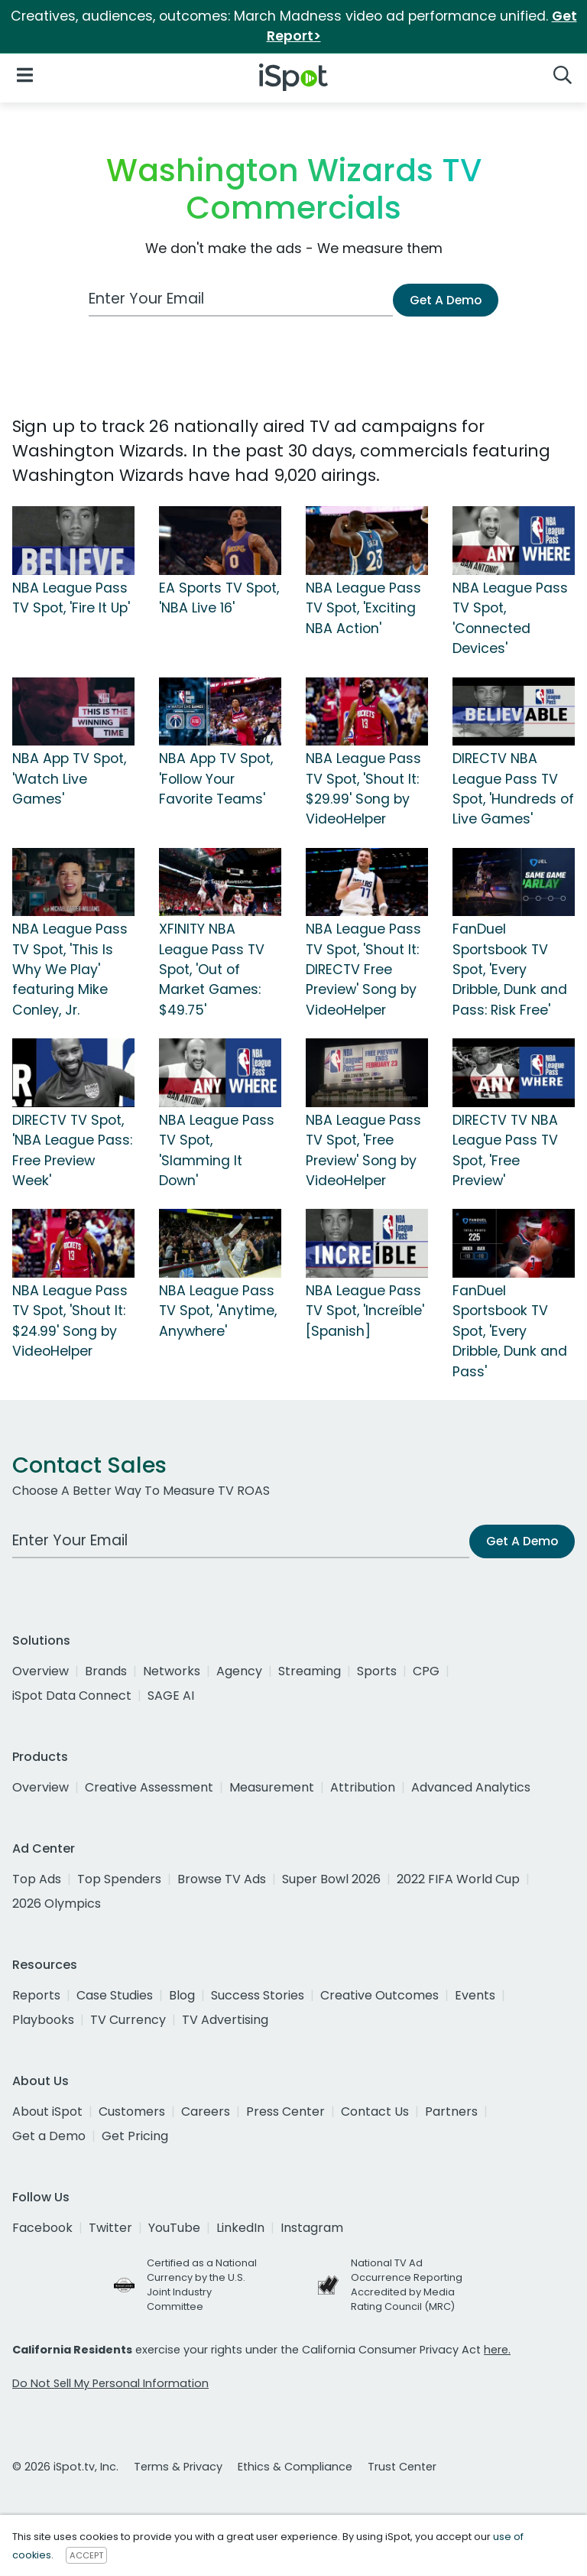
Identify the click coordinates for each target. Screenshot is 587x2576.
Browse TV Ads (221, 1879)
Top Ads (36, 1879)
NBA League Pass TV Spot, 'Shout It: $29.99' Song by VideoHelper (363, 788)
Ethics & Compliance (295, 2466)
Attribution (362, 1787)
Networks (171, 1671)
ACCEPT (86, 2555)
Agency (239, 1671)
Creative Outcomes (379, 1995)
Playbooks (43, 2020)
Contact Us (375, 2111)
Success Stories (257, 1995)
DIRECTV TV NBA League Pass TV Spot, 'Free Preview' (505, 1150)
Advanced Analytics (470, 1787)
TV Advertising (225, 2020)
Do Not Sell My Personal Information (110, 2383)
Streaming (309, 1671)
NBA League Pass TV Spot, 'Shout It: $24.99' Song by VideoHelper (70, 1321)
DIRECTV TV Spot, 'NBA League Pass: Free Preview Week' (72, 1150)
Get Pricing (135, 2136)
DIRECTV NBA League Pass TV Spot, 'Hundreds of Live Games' (513, 788)
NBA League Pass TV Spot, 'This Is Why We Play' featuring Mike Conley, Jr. (70, 969)
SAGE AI (171, 1695)
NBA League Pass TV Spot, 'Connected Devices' (510, 618)
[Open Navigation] (25, 74)
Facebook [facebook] (42, 2228)
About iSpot (47, 2111)
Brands (106, 1671)
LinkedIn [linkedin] (240, 2228)
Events (475, 1995)
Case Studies (114, 1995)
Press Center (285, 2111)
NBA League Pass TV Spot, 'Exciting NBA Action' (363, 608)
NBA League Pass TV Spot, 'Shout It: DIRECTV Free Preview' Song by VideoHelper (363, 969)
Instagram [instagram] (312, 2228)
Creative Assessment (149, 1787)
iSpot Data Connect (71, 1695)
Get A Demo (446, 300)
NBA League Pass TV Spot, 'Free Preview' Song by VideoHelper (363, 1150)
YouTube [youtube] (174, 2228)
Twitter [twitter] (110, 2228)
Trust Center (402, 2466)
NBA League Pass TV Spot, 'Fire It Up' (71, 598)
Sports (377, 1671)
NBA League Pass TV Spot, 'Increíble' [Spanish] (365, 1311)
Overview (40, 1671)
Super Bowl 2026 (331, 1879)
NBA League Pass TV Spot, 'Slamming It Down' (216, 1150)
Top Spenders (119, 1879)
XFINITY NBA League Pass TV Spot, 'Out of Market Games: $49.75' (211, 969)
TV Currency (128, 2020)
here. (497, 2349)
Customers (132, 2111)
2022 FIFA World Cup (458, 1879)
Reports (36, 1995)
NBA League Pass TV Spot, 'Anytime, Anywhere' (218, 1311)
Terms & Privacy (178, 2466)
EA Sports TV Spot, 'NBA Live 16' (219, 598)
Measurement (271, 1787)
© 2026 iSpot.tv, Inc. (65, 2466)
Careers (205, 2111)
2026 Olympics (56, 1903)
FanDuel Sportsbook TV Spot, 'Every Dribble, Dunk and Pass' (509, 1331)
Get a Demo (49, 2136)
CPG (426, 1671)
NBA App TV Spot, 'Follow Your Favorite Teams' (216, 778)
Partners (451, 2111)
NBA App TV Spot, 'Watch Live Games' (69, 778)
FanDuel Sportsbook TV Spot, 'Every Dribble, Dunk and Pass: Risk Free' (509, 969)
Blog (182, 1995)
